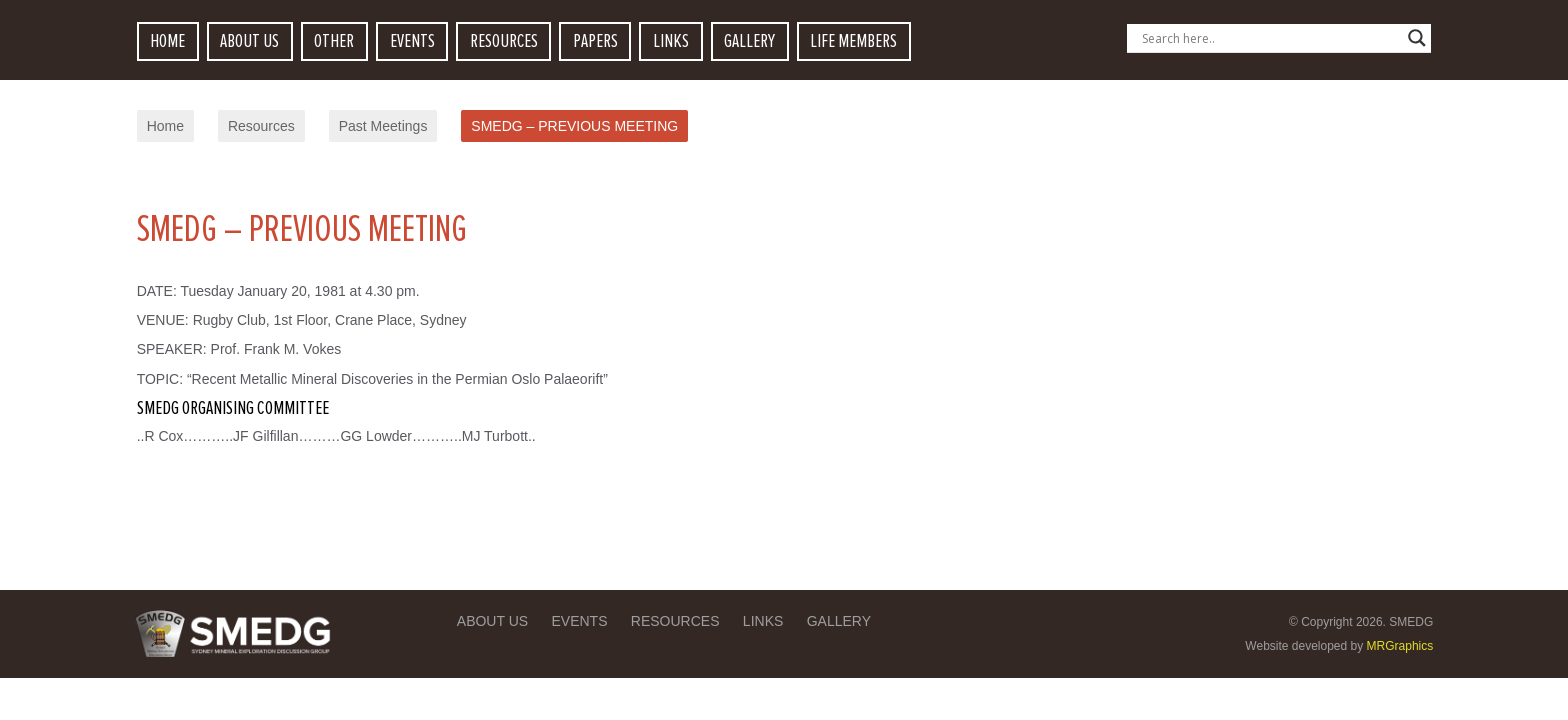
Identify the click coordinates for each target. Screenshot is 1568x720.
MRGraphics (1400, 646)
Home (165, 126)
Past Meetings (383, 126)
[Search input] (1270, 38)
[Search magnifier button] (1417, 38)
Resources (261, 126)
